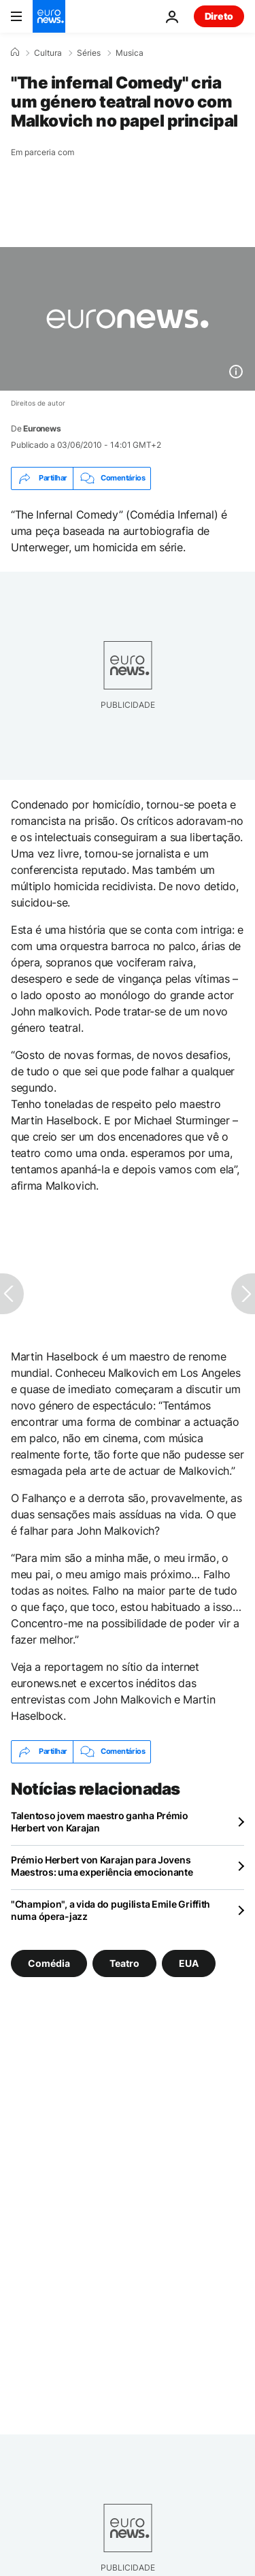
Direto (219, 16)
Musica (129, 53)
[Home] (15, 52)
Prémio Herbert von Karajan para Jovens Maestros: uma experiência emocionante (102, 1866)
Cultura (48, 53)
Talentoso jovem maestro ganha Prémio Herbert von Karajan (99, 1821)
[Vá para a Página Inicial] (49, 16)
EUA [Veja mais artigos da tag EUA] (189, 1962)
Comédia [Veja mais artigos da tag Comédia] (49, 1962)
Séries (89, 53)
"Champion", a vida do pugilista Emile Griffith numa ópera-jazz (110, 1910)
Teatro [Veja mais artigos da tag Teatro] (124, 1962)
